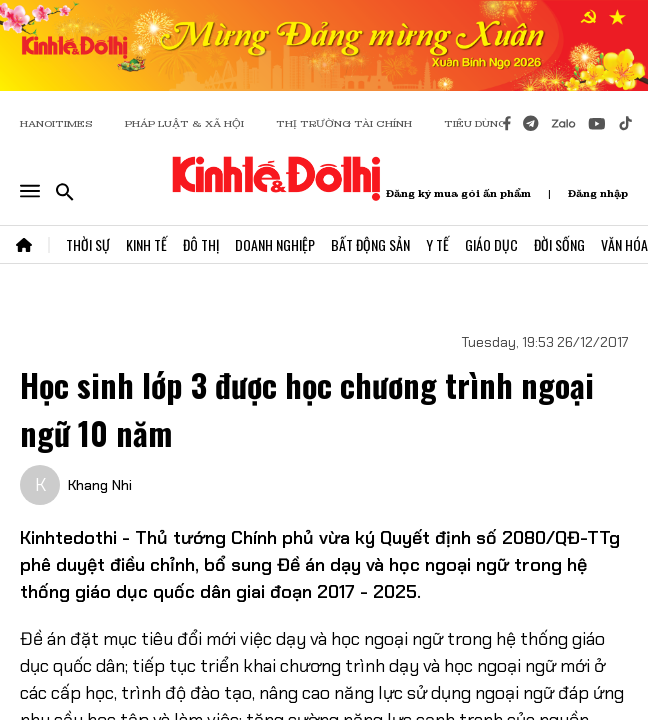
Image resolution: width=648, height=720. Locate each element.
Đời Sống (559, 244)
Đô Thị (201, 244)
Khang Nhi (100, 485)
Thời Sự (88, 244)
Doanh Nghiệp (275, 244)
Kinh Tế (146, 244)
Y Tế (437, 244)
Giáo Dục (491, 244)
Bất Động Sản (370, 244)
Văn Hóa (624, 244)
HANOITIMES (56, 123)
